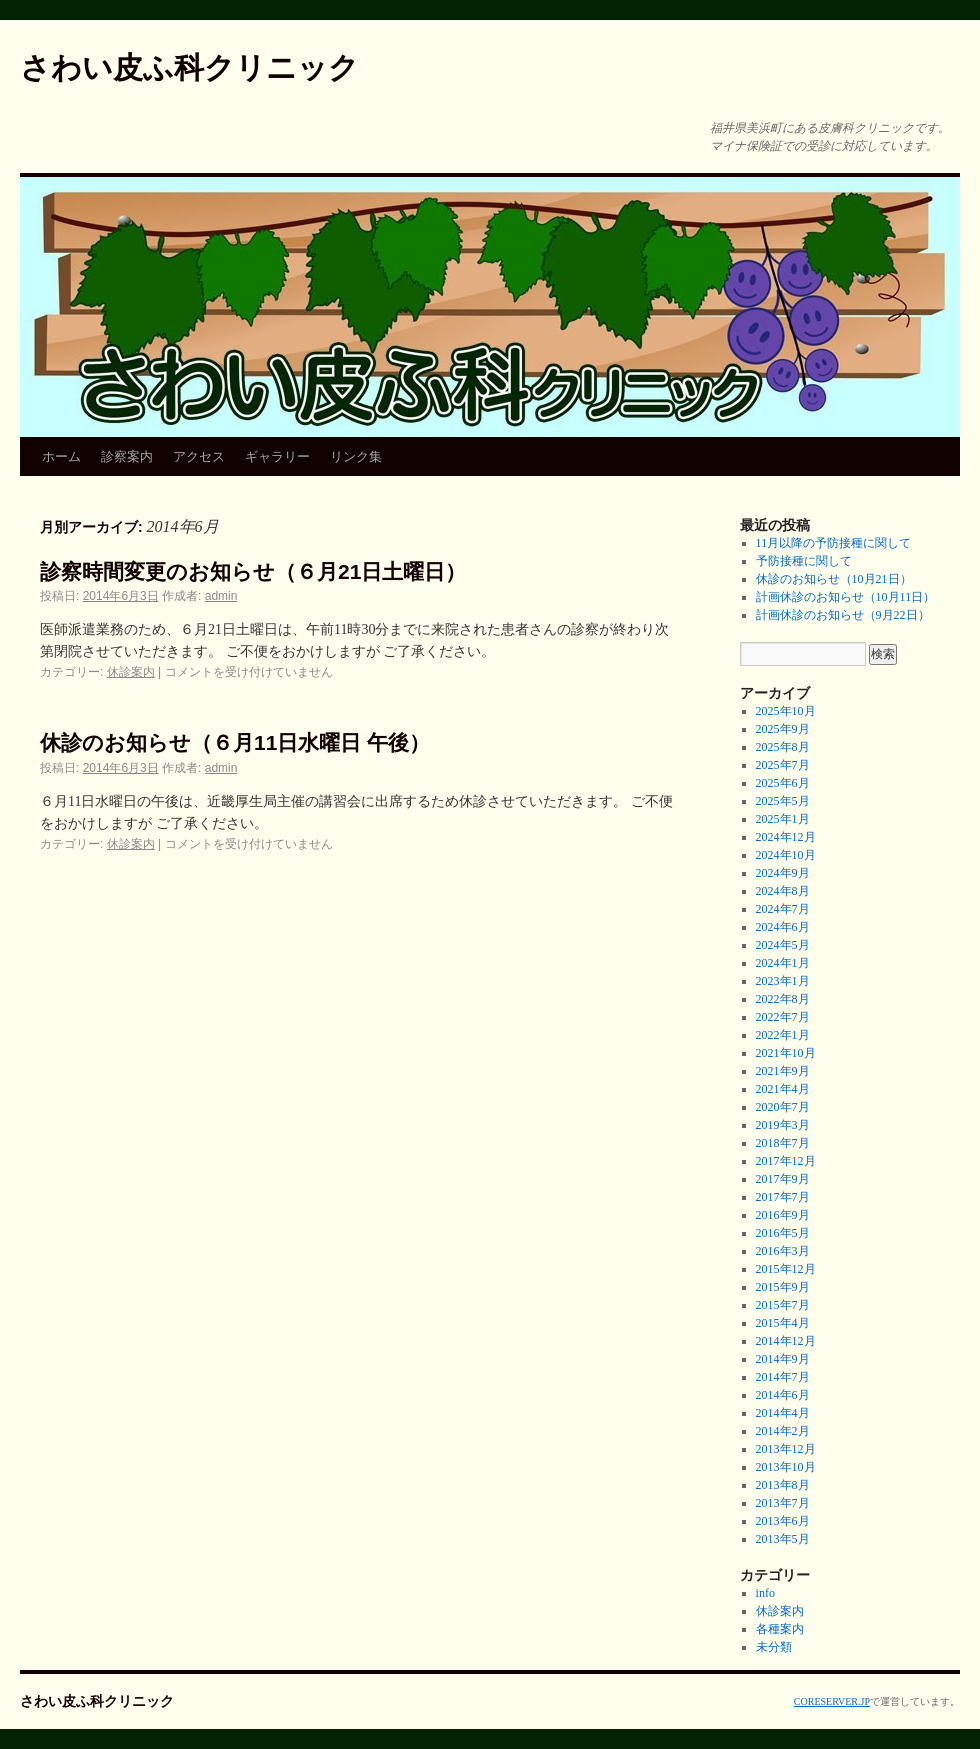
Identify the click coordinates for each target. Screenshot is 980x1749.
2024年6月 (783, 927)
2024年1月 (783, 963)
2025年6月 (783, 783)
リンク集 (356, 456)
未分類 (774, 1647)
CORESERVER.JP (832, 1701)
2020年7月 (783, 1107)
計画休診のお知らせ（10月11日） (846, 597)
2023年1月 (783, 981)
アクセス (199, 456)
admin (221, 596)
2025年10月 (786, 711)
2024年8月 (783, 891)
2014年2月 (783, 1431)
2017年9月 (783, 1179)
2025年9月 (783, 729)
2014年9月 (783, 1359)
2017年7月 (783, 1197)
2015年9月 (783, 1287)
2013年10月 (786, 1467)
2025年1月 (783, 819)
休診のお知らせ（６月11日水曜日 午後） (235, 742)
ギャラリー (277, 456)
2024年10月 (786, 855)
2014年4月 (783, 1413)
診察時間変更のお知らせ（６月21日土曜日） (253, 571)
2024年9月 (783, 873)
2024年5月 (783, 945)
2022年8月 (783, 999)
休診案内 (131, 672)
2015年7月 (783, 1305)
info (765, 1593)
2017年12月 (786, 1161)
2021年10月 (786, 1053)
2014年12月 (786, 1341)
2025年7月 (783, 765)
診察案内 (127, 456)
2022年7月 (783, 1017)
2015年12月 (786, 1269)
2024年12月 (786, 837)
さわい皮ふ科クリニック (189, 67)
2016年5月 (783, 1233)
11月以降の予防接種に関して (834, 543)
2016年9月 (783, 1215)
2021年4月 (783, 1089)
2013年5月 (783, 1539)
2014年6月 (783, 1395)
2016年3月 (783, 1251)
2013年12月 (786, 1449)
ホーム (61, 456)
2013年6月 (783, 1521)
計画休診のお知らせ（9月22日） (843, 615)
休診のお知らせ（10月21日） (834, 579)
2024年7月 (783, 909)
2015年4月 (783, 1323)
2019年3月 (783, 1125)
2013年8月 (783, 1485)
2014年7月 (783, 1377)
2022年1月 (783, 1035)
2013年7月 (783, 1503)
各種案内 (780, 1629)
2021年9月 (783, 1071)
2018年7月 (783, 1143)
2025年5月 (783, 801)
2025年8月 (783, 747)
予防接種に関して (804, 561)
